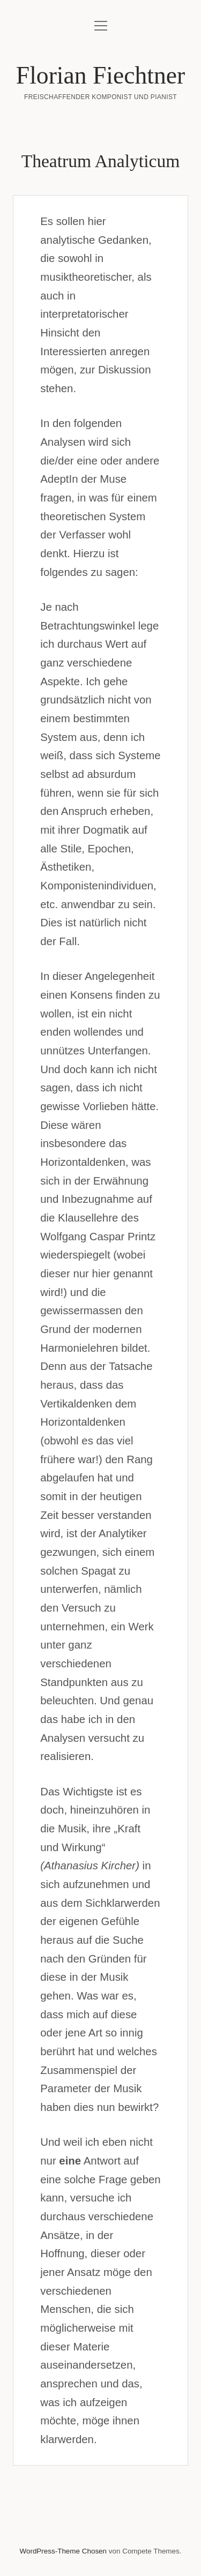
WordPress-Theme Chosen (63, 2551)
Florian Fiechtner (100, 75)
